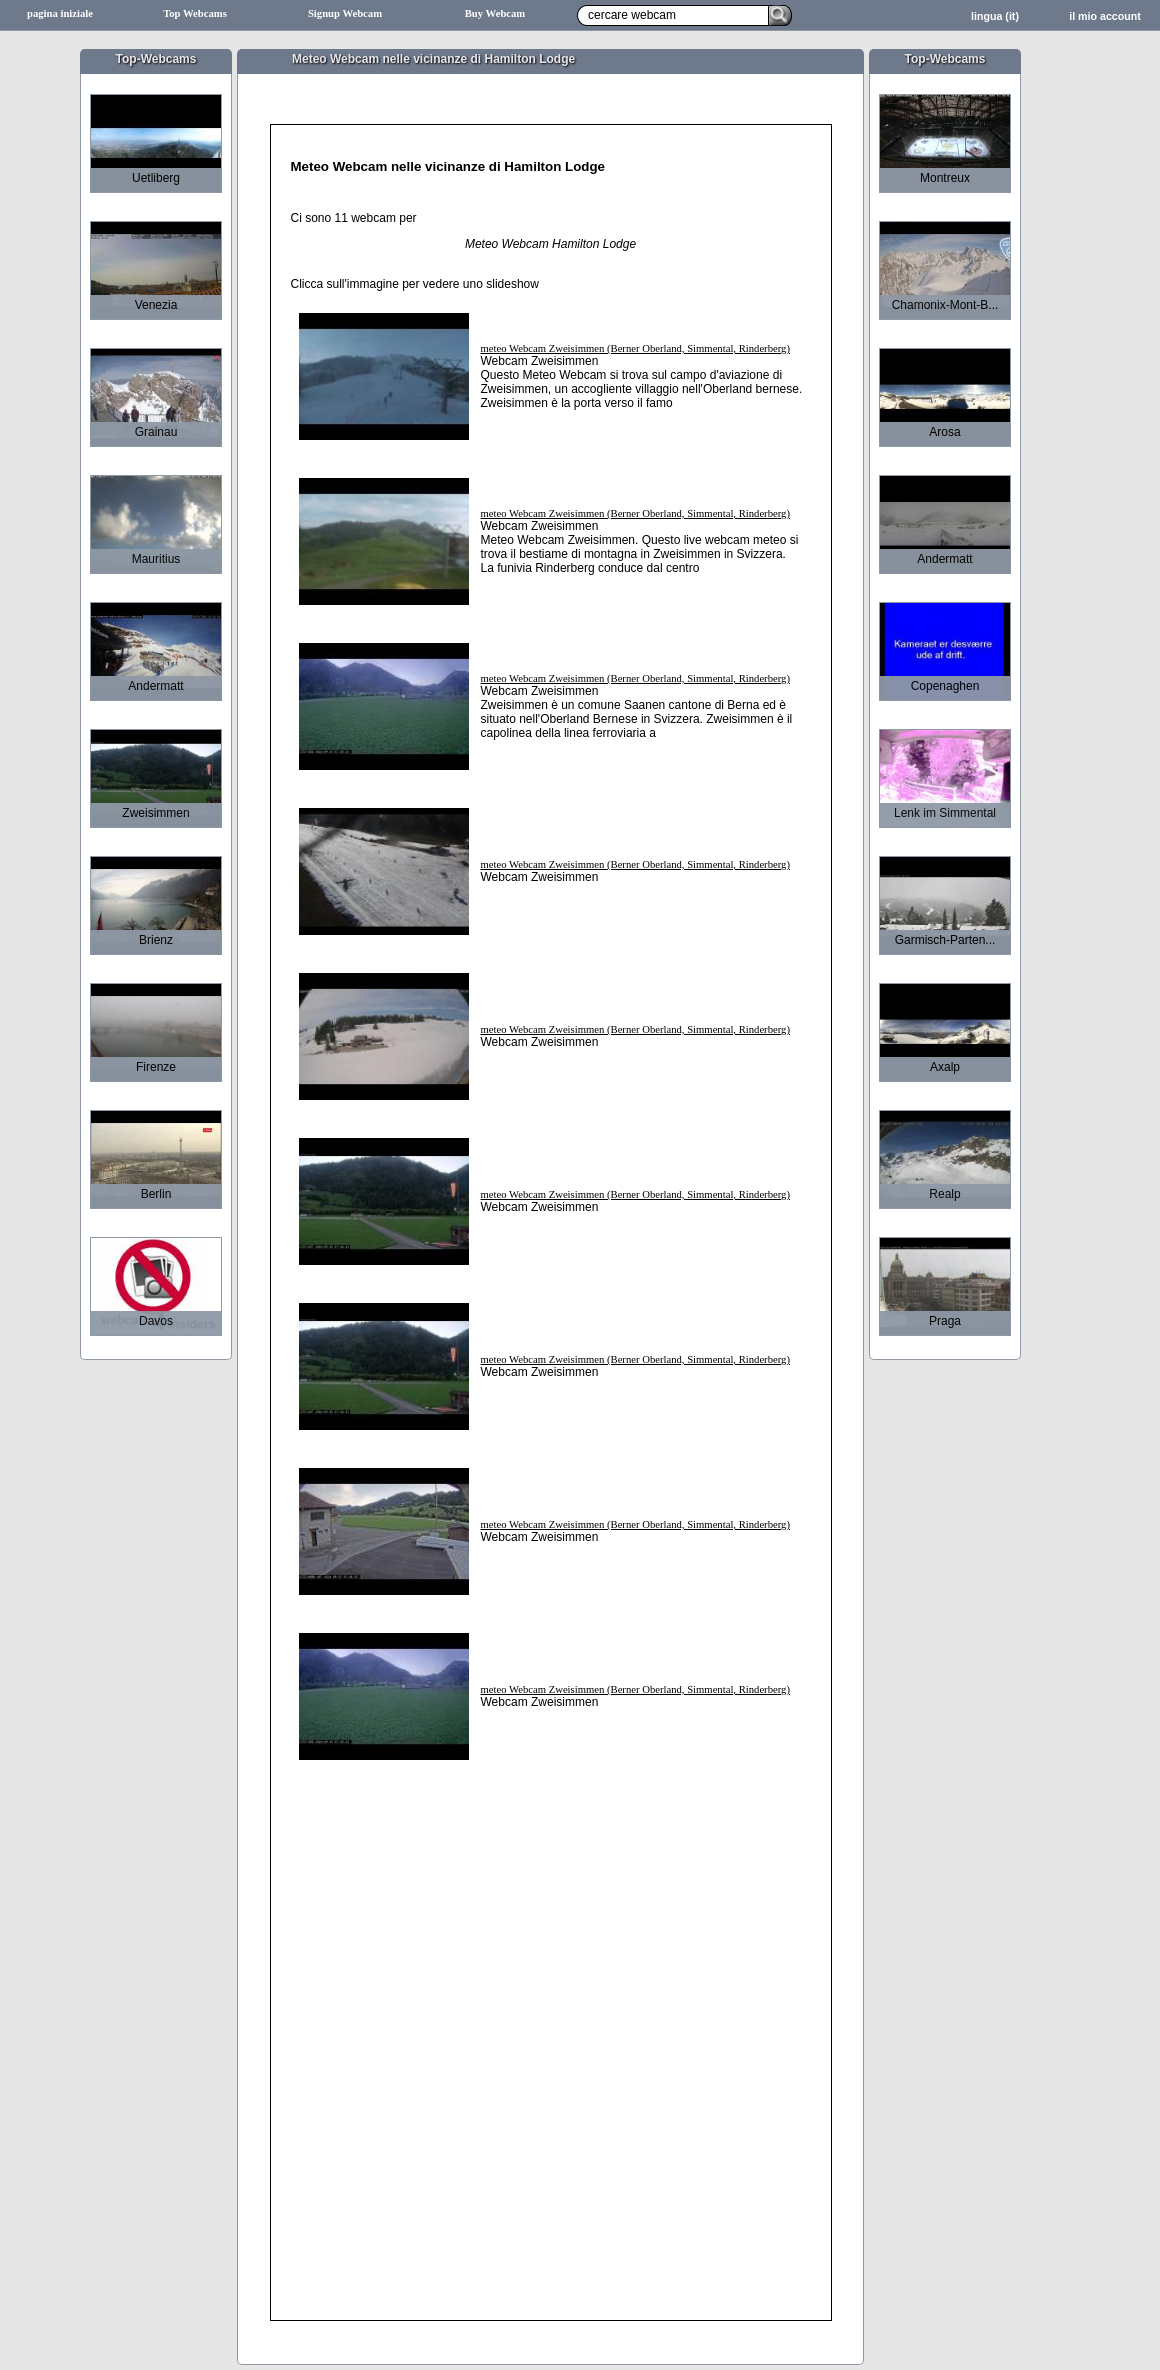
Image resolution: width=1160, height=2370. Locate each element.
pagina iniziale (60, 13)
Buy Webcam (495, 13)
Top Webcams (195, 13)
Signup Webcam (345, 13)
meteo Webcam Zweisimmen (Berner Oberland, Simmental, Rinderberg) (635, 348)
